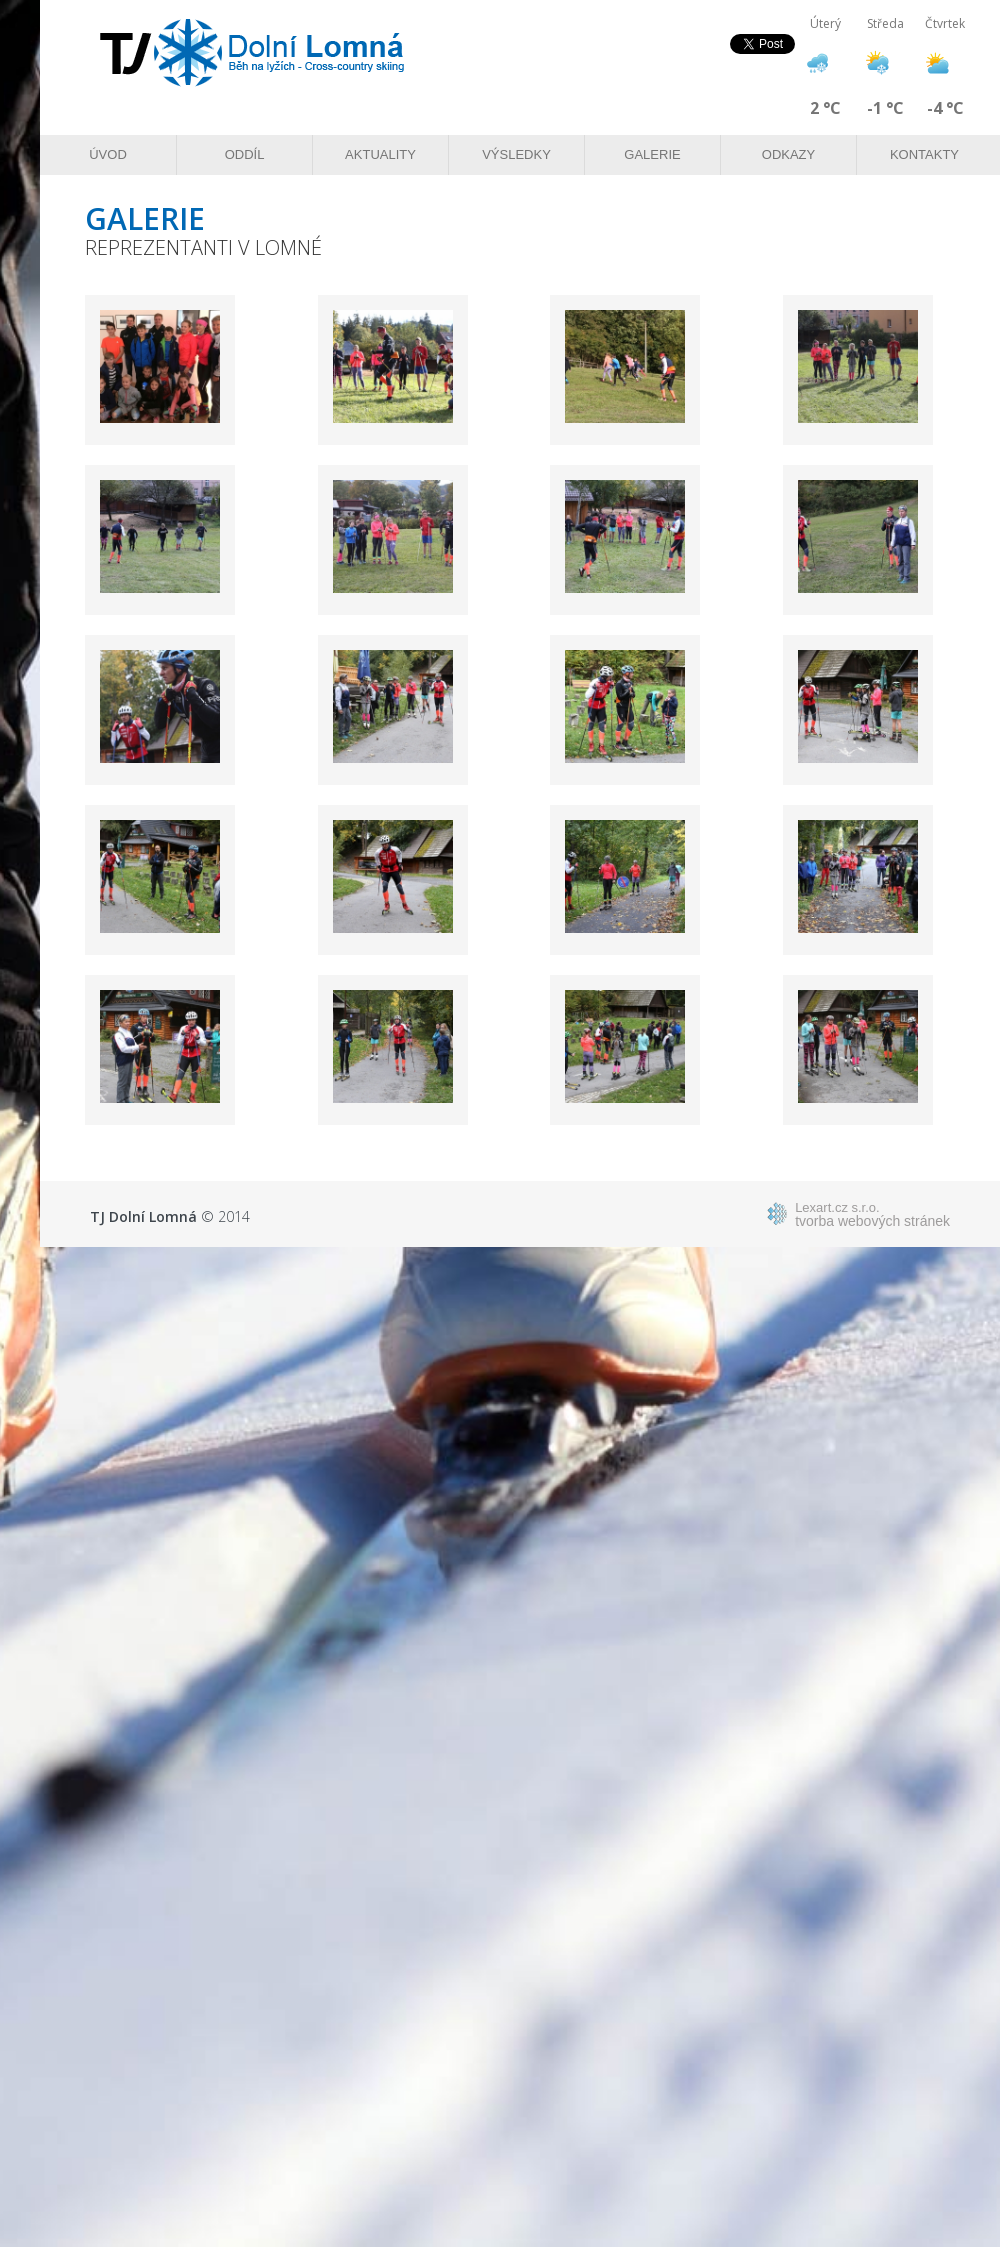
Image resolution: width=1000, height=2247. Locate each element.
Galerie (652, 154)
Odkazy (788, 154)
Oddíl (245, 154)
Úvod (108, 154)
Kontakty (924, 154)
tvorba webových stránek (872, 1214)
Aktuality (380, 154)
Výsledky (516, 154)
